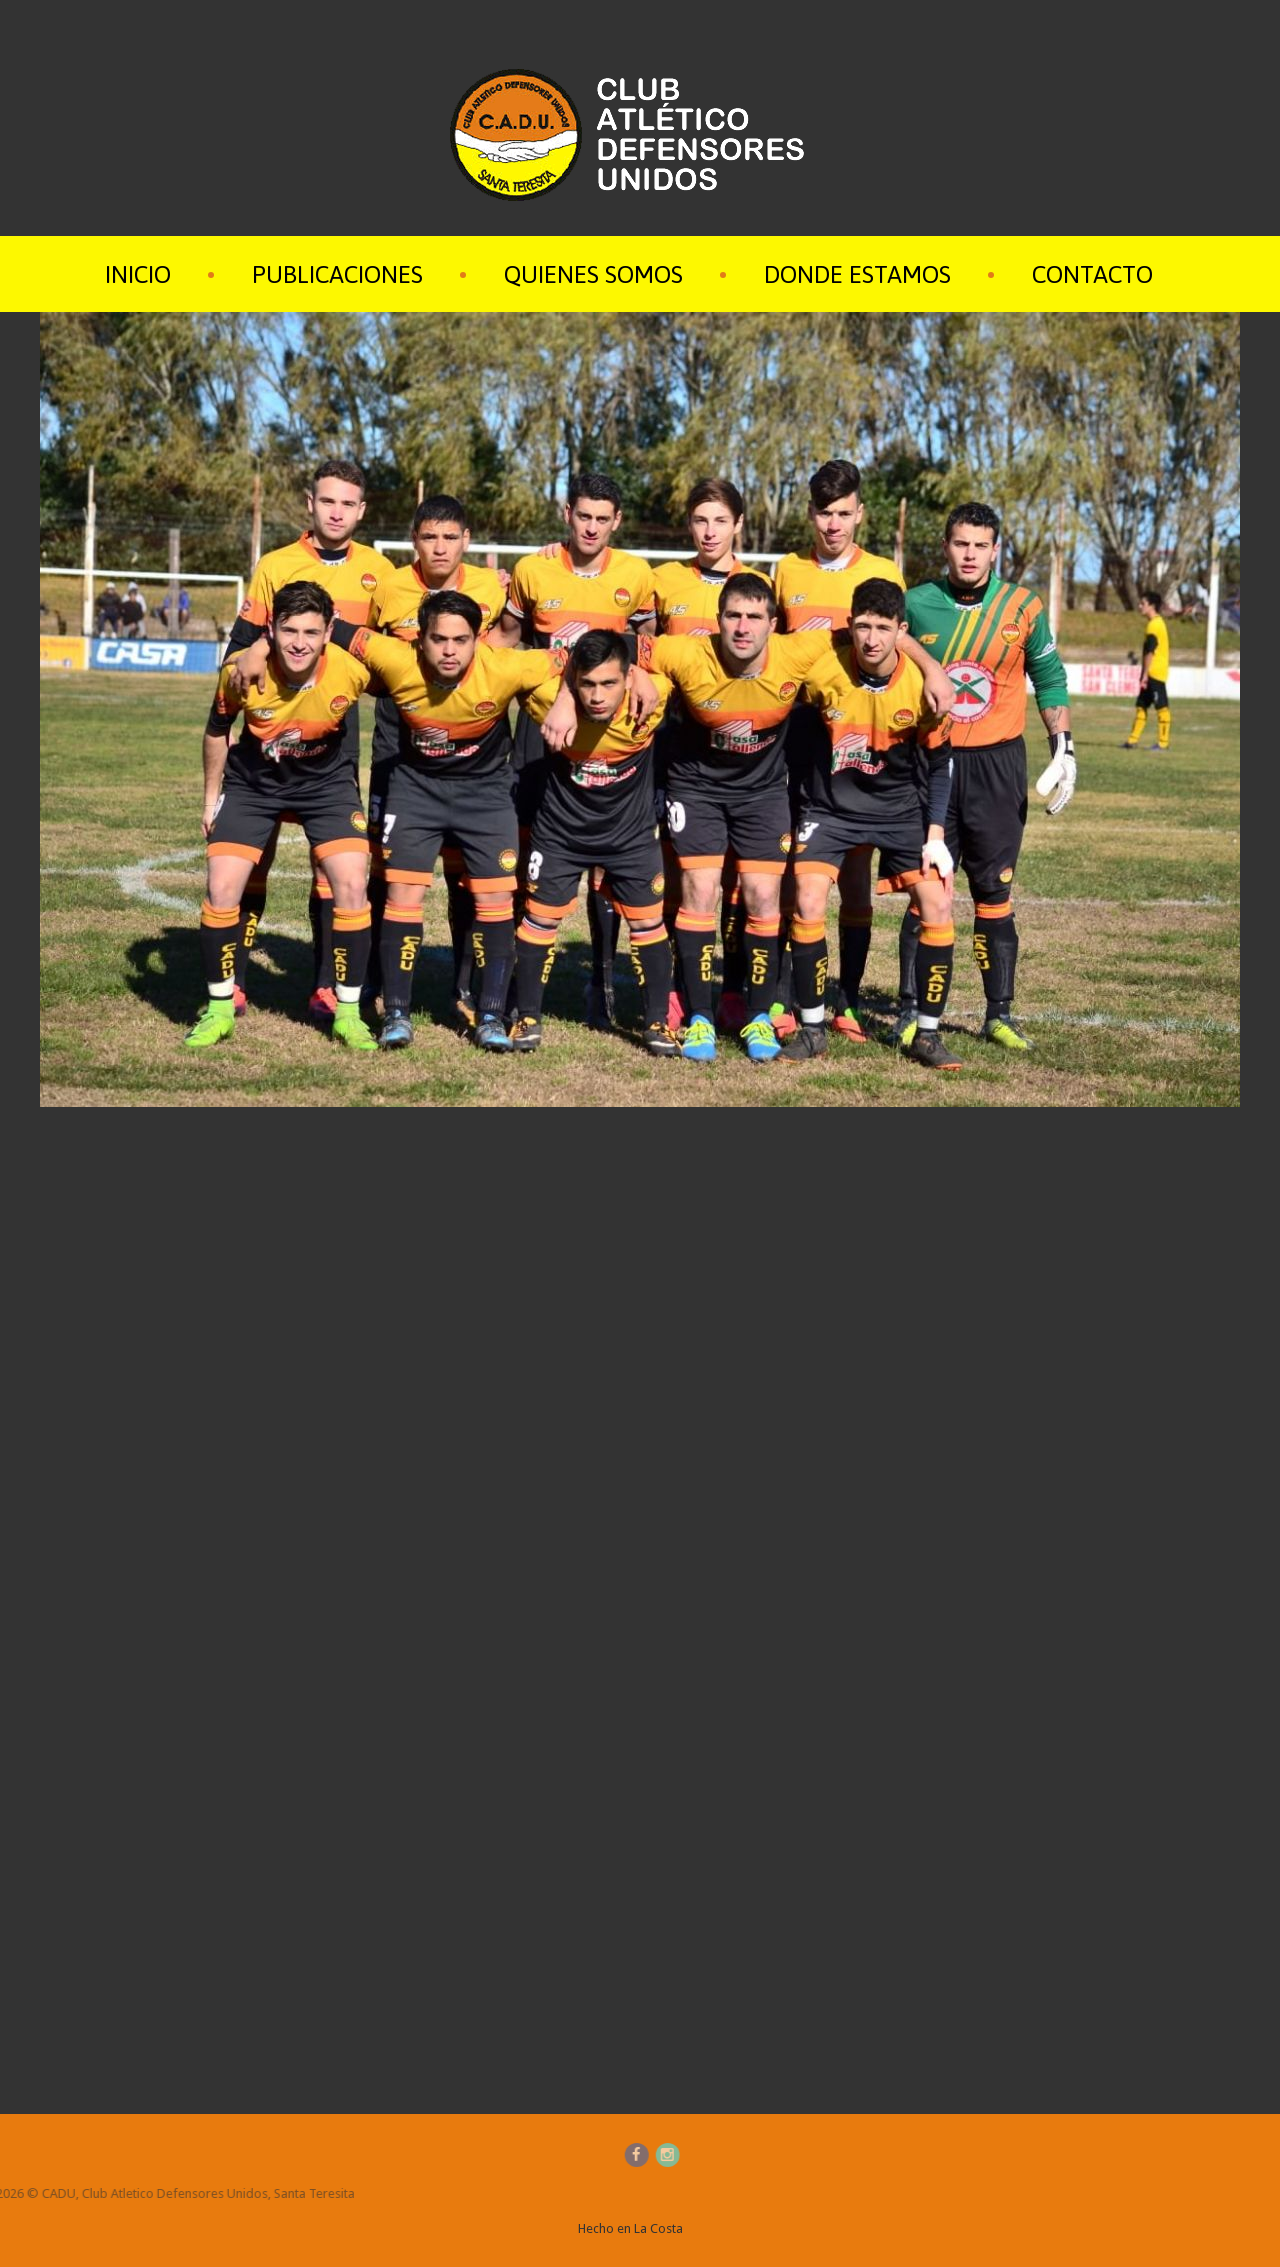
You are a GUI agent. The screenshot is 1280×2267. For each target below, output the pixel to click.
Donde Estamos (857, 274)
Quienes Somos (593, 274)
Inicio (138, 274)
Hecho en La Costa (630, 2228)
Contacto (1092, 274)
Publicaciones (337, 274)
